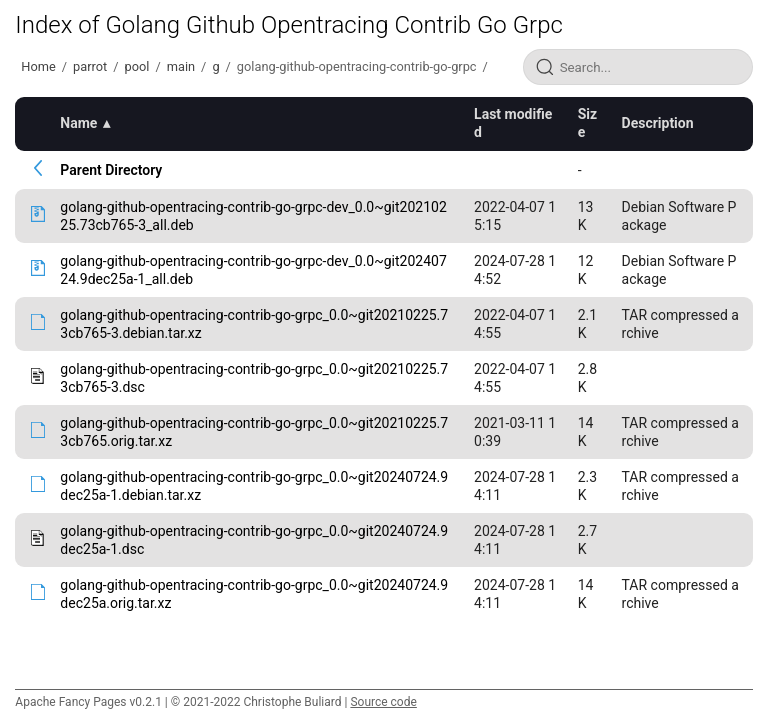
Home (38, 66)
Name (78, 123)
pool (137, 66)
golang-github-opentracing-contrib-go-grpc (357, 66)
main (181, 66)
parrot (90, 66)
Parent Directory (111, 170)
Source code (383, 702)
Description (658, 123)
